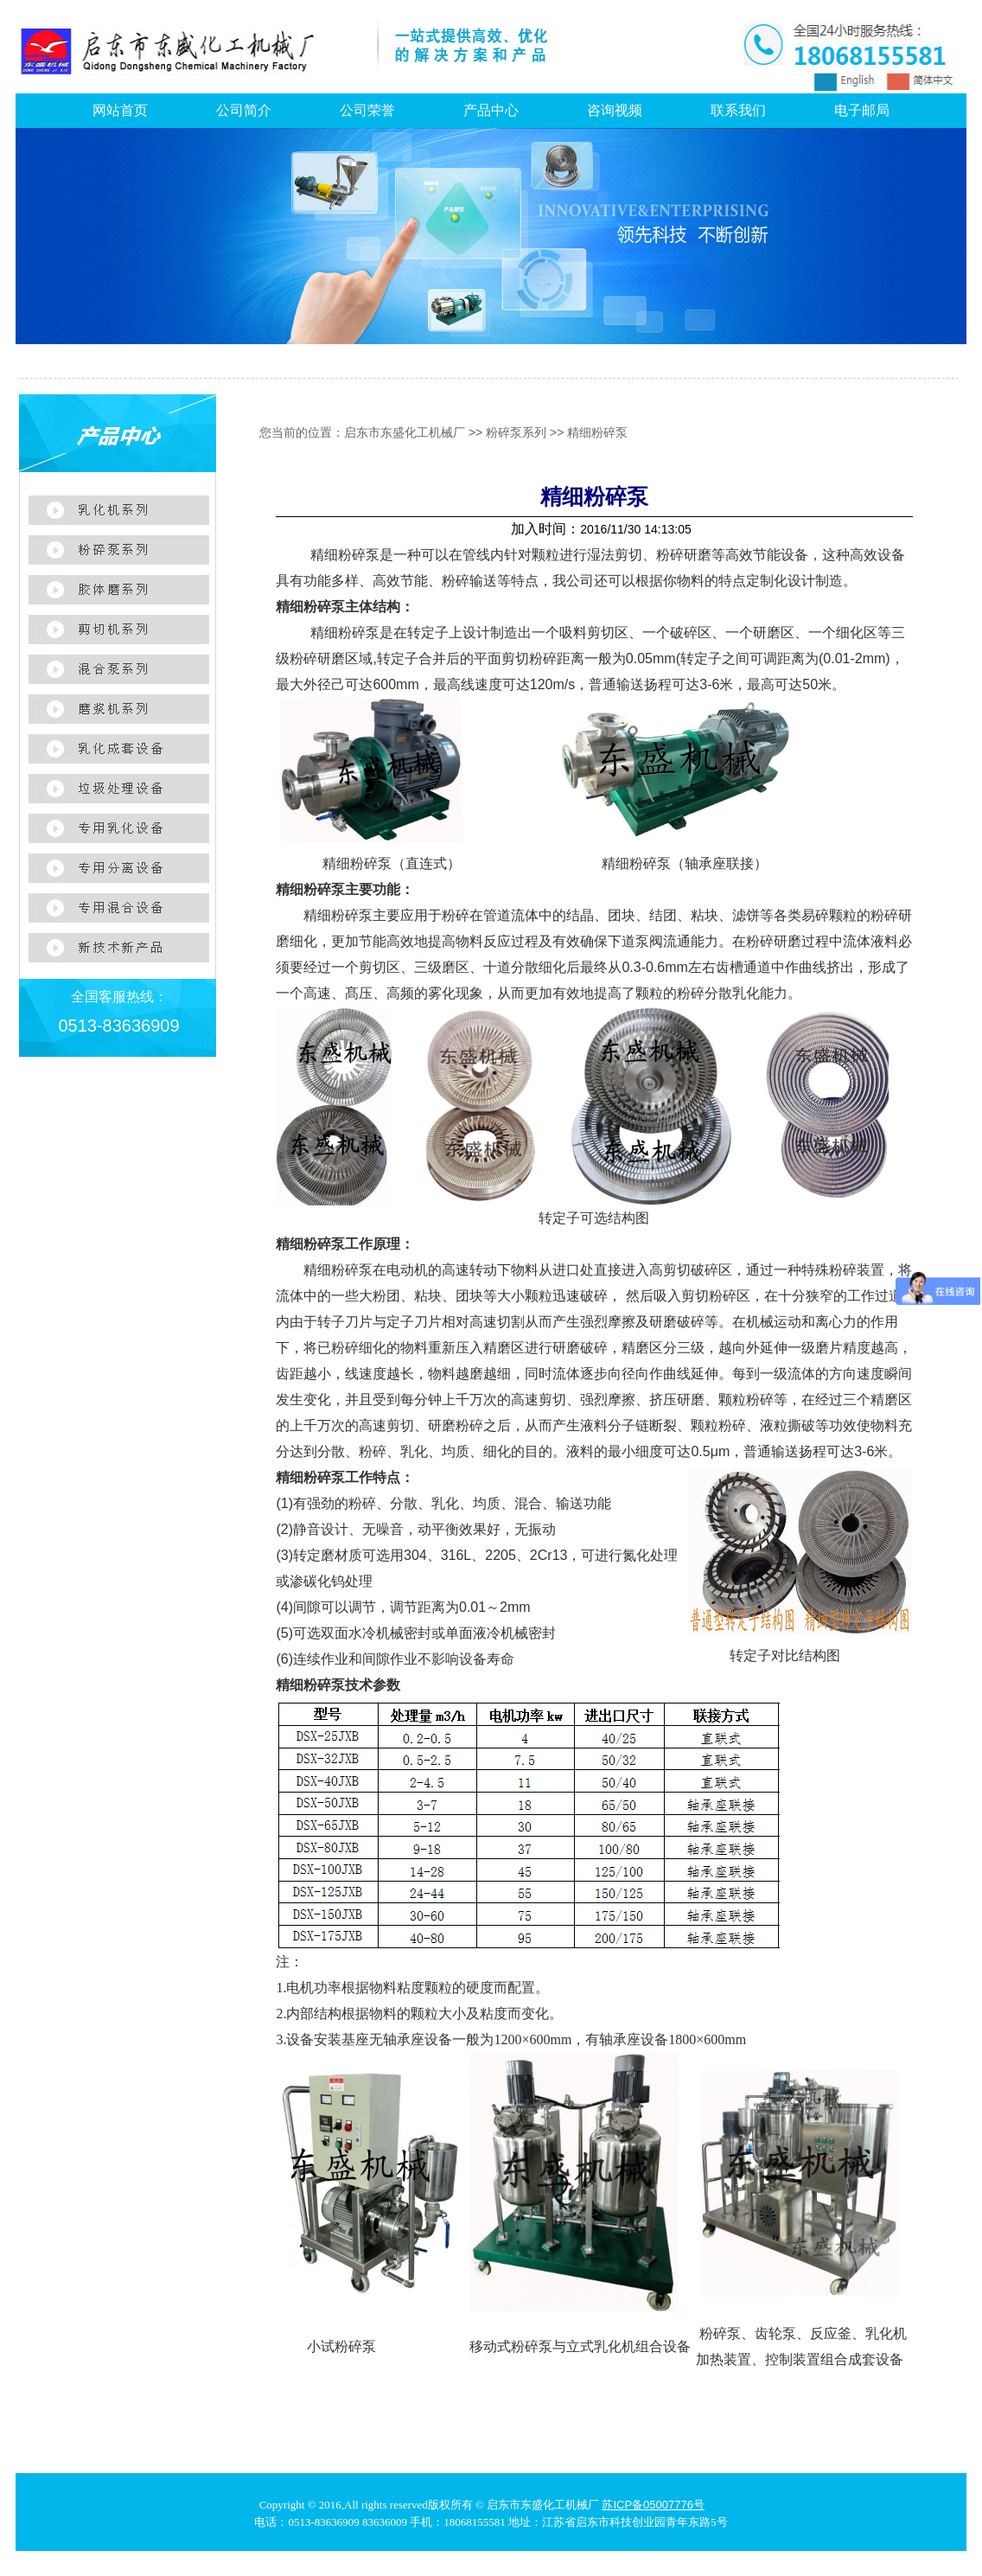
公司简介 (243, 110)
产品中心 (491, 110)
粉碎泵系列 (516, 432)
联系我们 (738, 110)
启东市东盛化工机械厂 (404, 432)
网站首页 (120, 110)
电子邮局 (862, 110)
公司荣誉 (367, 110)
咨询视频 (614, 110)
